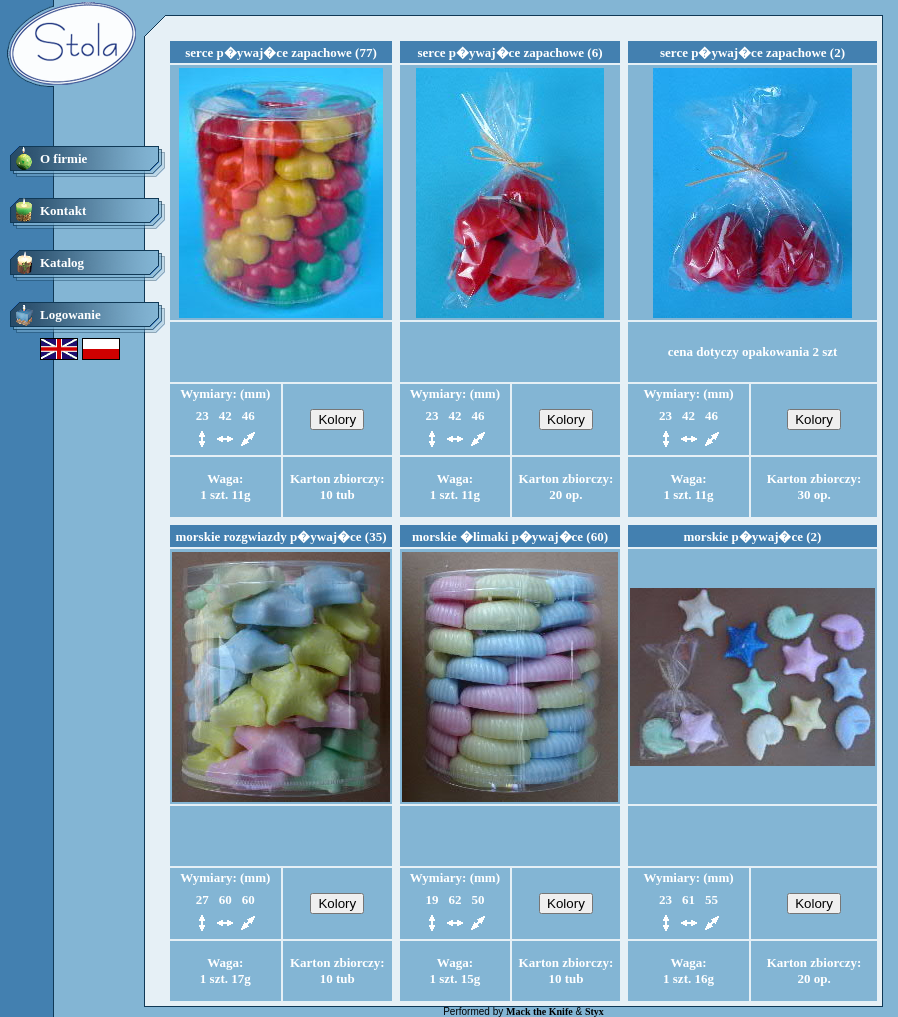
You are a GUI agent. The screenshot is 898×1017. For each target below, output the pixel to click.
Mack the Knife (539, 1011)
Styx (594, 1011)
